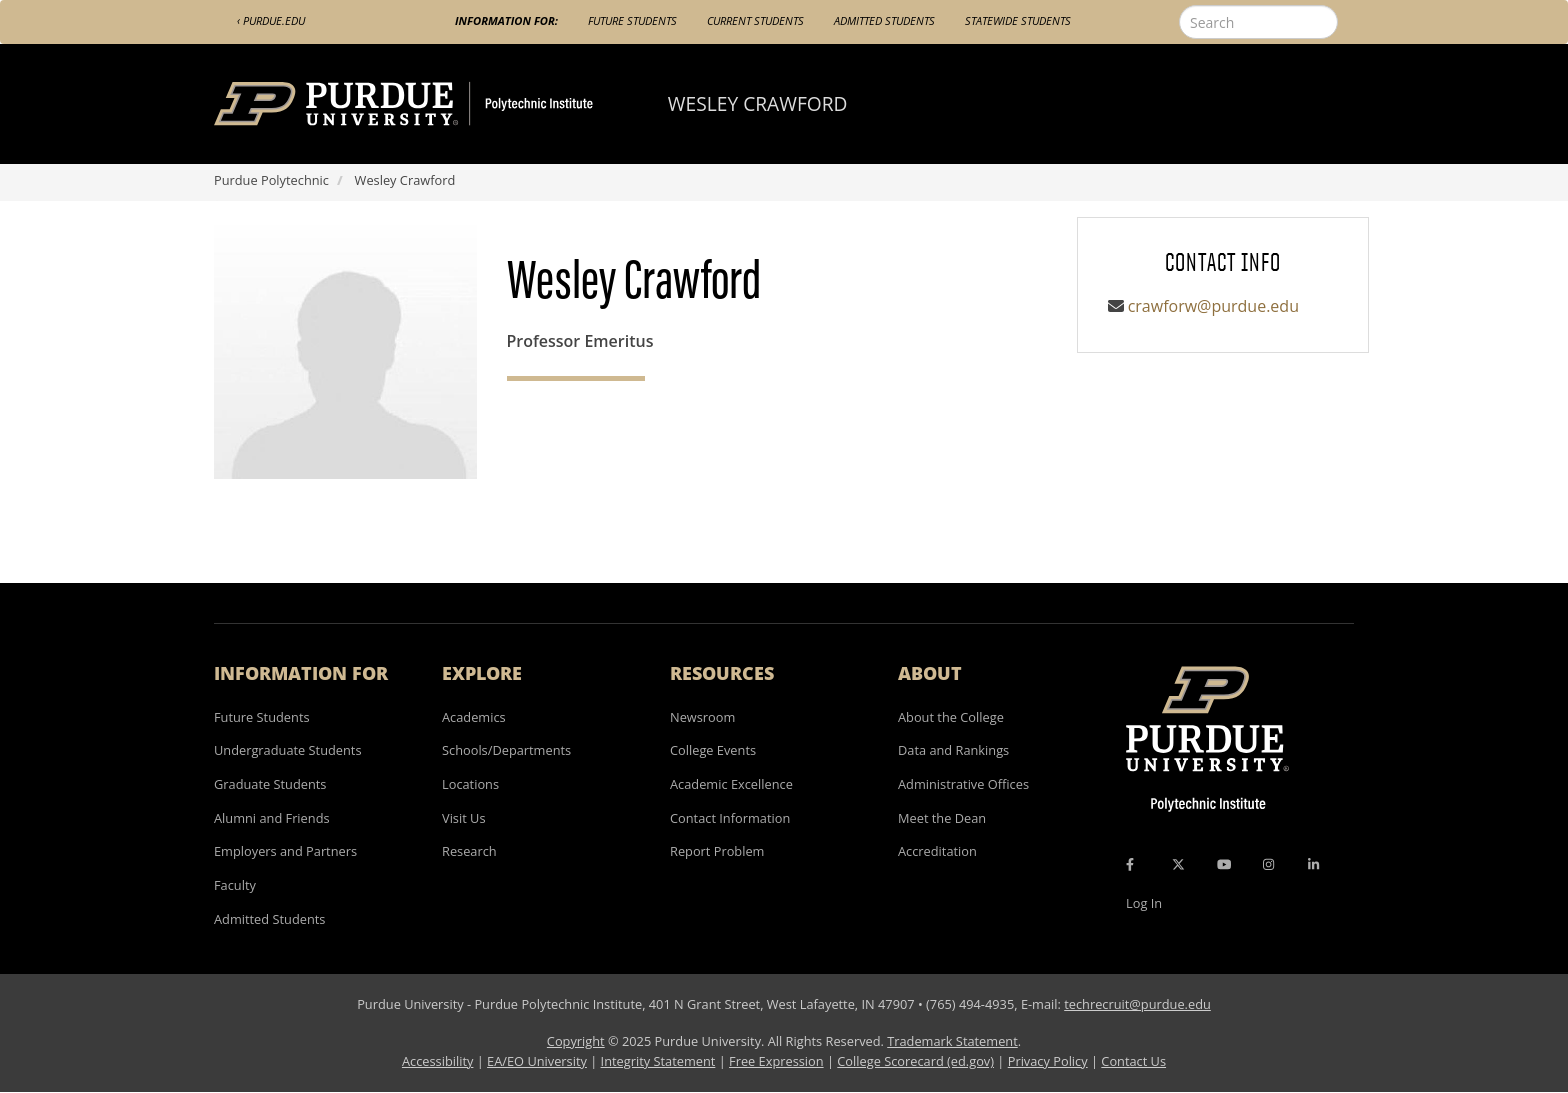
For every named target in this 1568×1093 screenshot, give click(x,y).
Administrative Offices (963, 784)
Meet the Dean (942, 818)
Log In (1144, 903)
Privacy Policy (1048, 1061)
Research (469, 851)
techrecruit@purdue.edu (1137, 1004)
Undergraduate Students (288, 750)
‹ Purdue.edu (271, 20)
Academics (474, 717)
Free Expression (776, 1061)
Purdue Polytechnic (271, 180)
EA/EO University (537, 1061)
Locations (470, 784)
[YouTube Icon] (1224, 864)
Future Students (632, 20)
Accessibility (437, 1061)
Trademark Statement (952, 1041)
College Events (713, 750)
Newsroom (702, 717)
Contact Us (1133, 1061)
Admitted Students (884, 20)
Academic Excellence (731, 784)
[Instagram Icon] (1268, 864)
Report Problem (717, 851)
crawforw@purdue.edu (1213, 306)
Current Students (755, 20)
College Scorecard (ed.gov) (915, 1061)
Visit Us (464, 818)
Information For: (506, 20)
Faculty (235, 885)
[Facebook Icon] (1130, 864)
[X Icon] (1180, 864)
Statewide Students (1018, 20)
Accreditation (937, 851)
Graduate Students (270, 784)
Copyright (576, 1041)
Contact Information (730, 818)
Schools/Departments (506, 750)
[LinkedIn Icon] (1313, 864)
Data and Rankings (953, 750)
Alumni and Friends (272, 818)
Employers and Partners (285, 851)
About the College (951, 717)
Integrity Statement (658, 1061)
